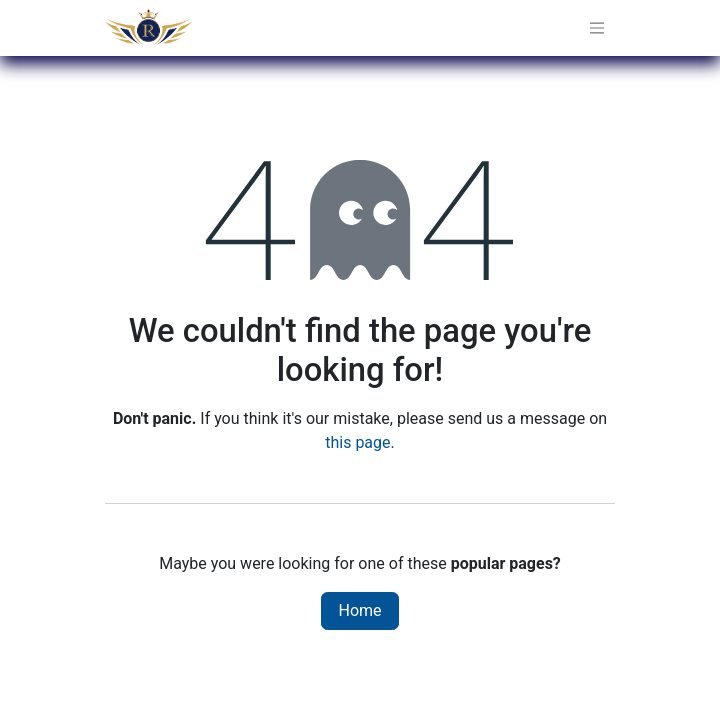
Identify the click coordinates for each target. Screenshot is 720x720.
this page (357, 442)
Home (359, 610)
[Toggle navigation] (597, 28)
